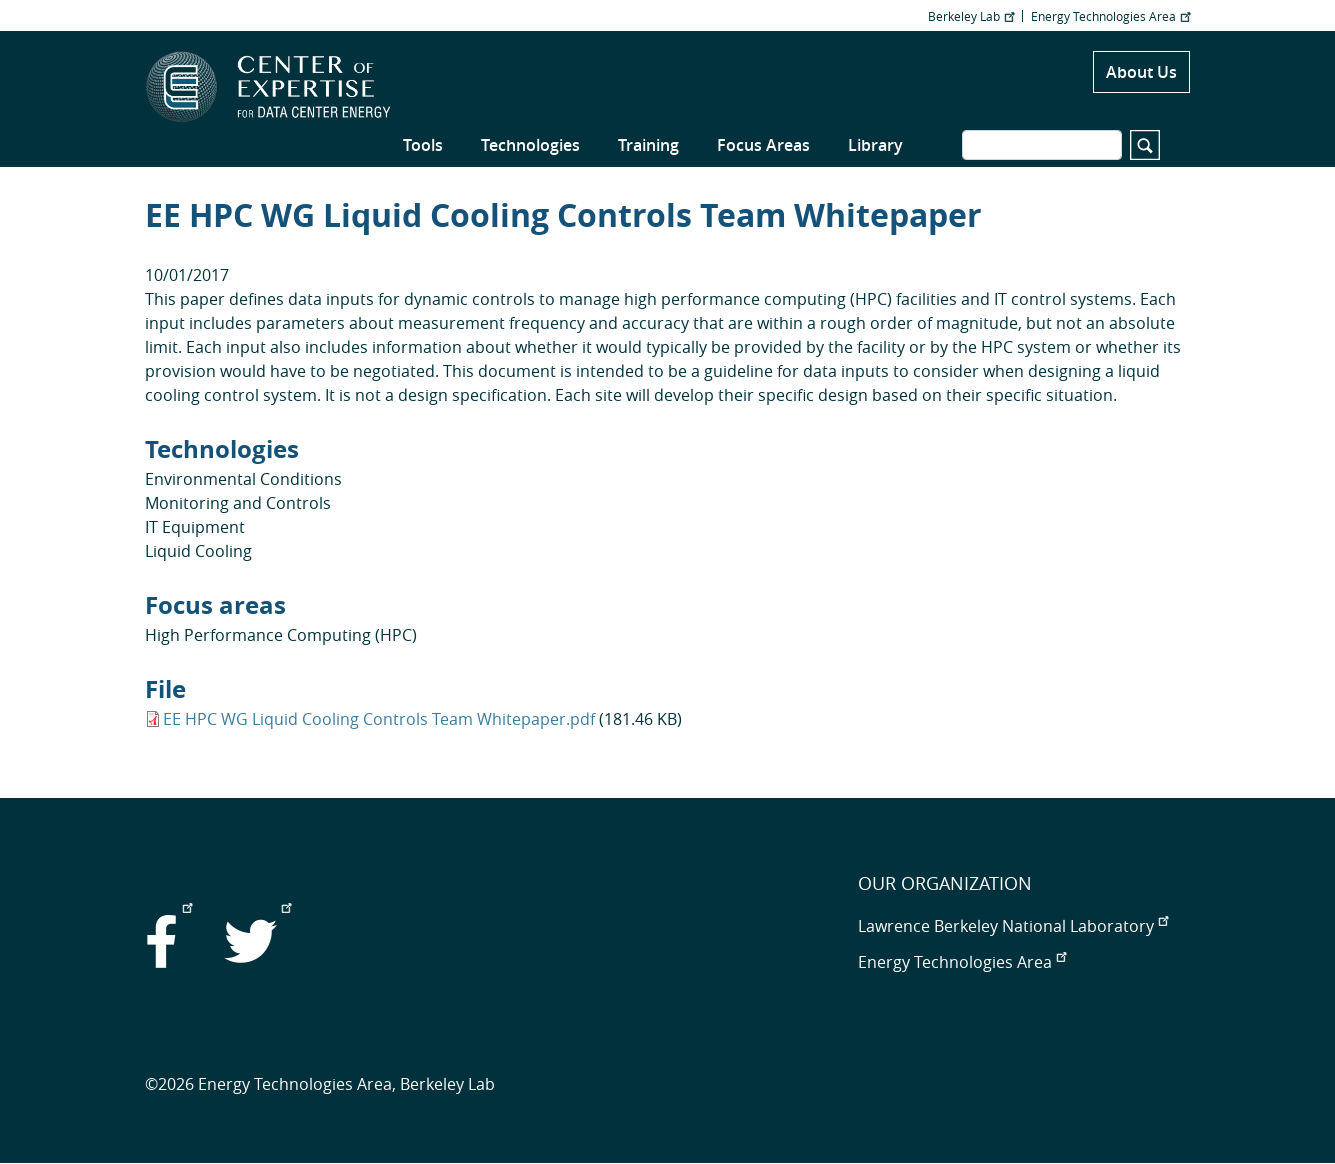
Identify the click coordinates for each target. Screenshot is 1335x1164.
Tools (423, 145)
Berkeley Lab (971, 16)
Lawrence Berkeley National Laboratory (1013, 926)
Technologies (530, 145)
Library (875, 145)
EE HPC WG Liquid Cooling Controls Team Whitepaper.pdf (379, 719)
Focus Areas (763, 145)
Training (648, 145)
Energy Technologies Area (1110, 16)
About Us (1141, 72)
